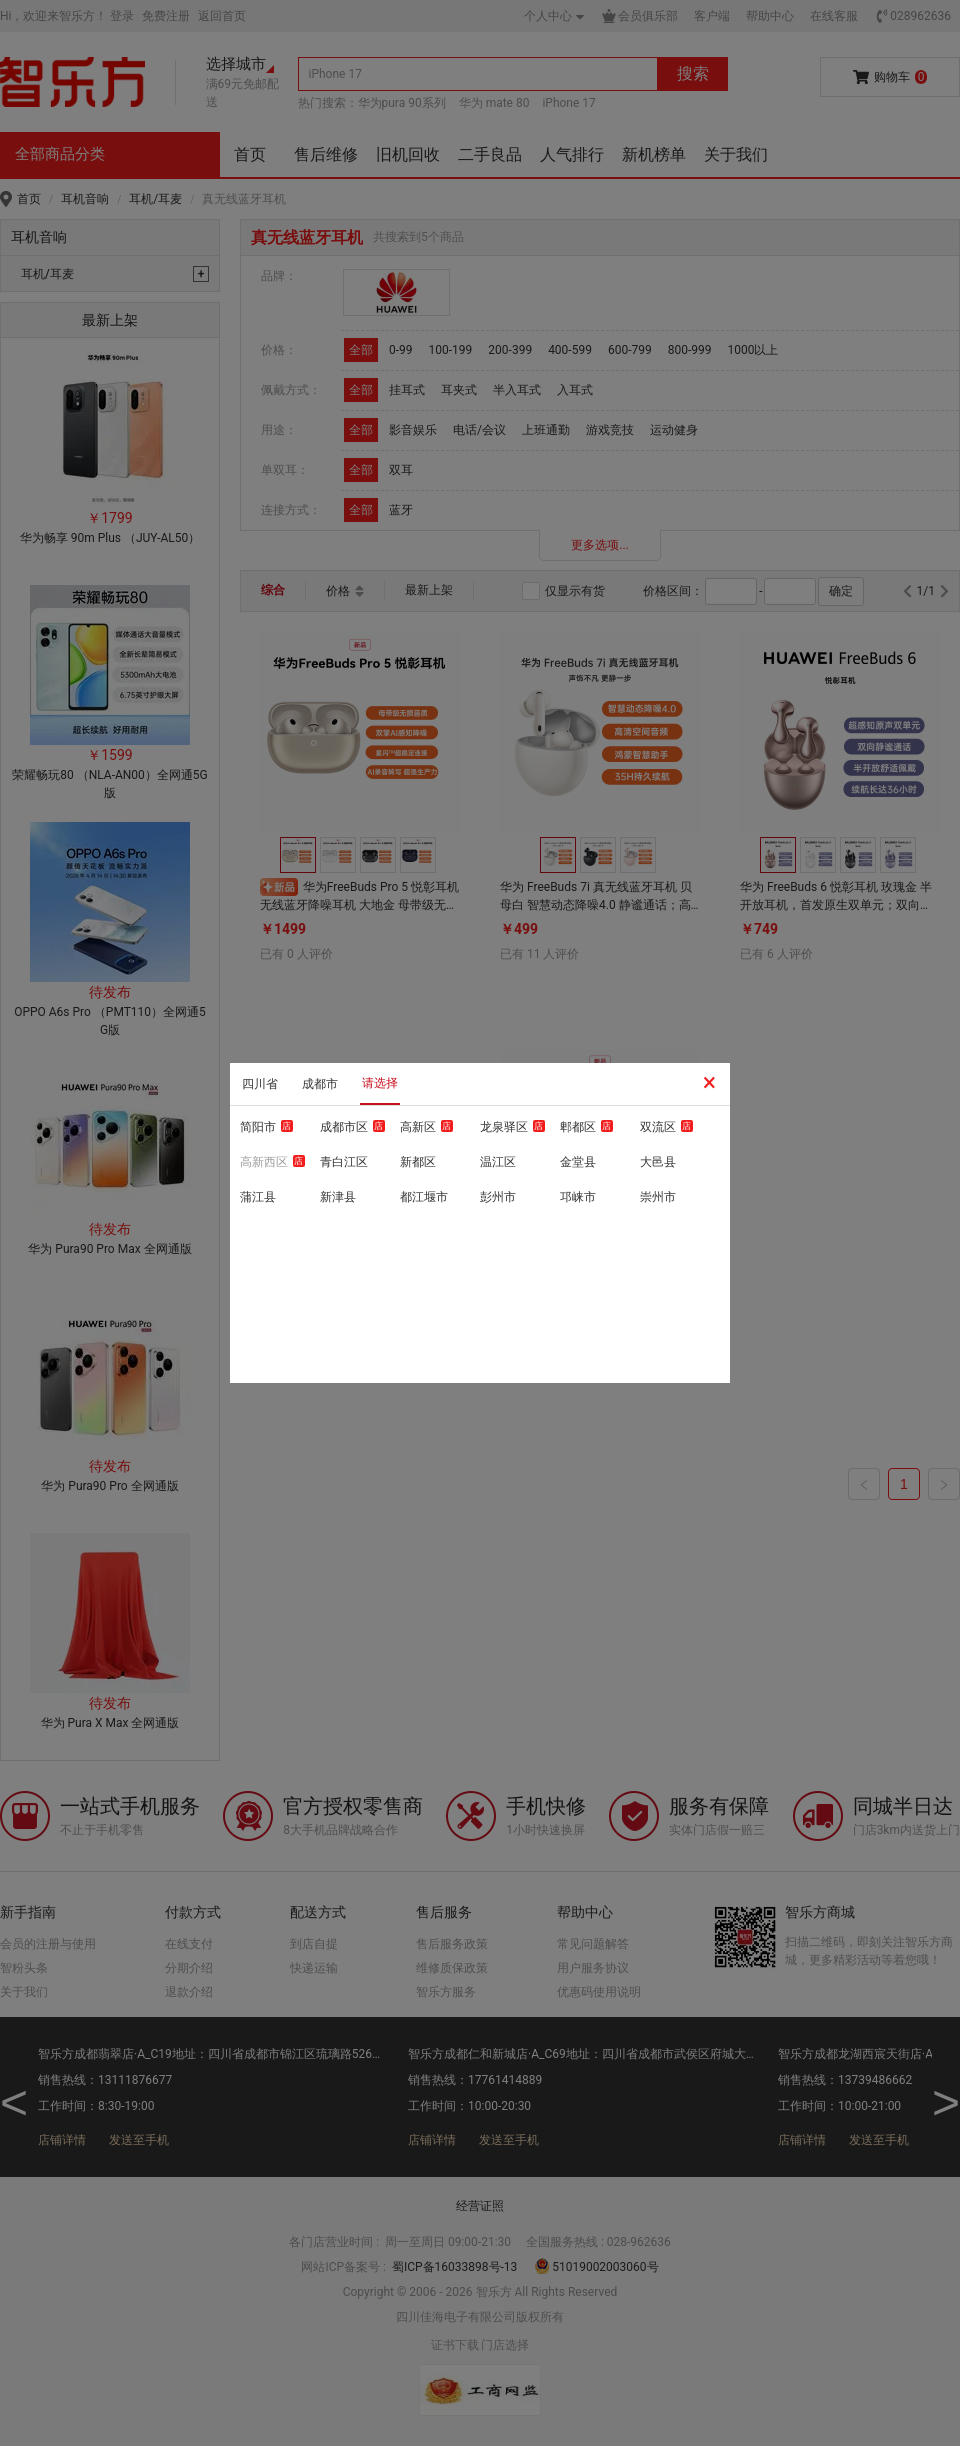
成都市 (320, 1084)
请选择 (380, 1083)
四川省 (260, 1084)
